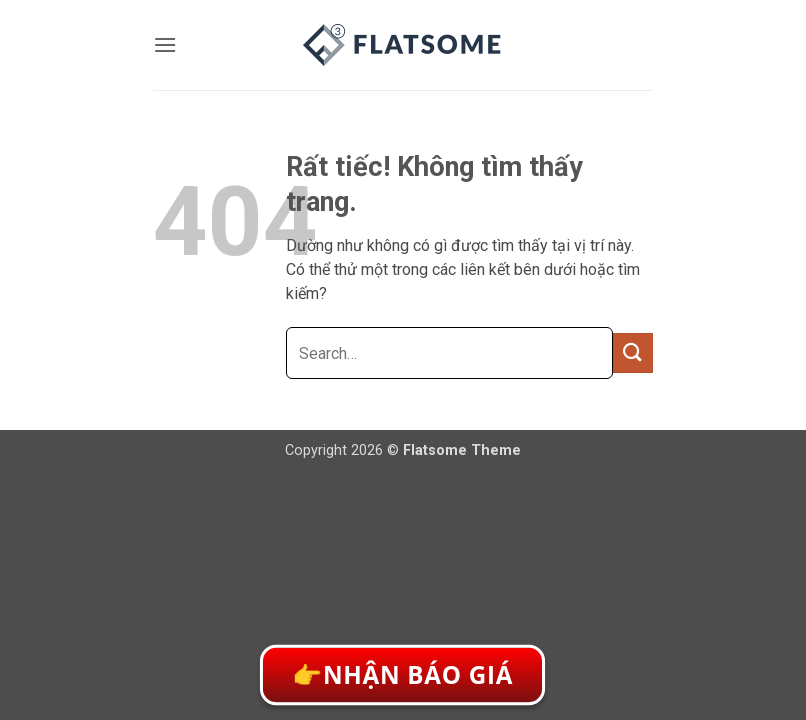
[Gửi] (633, 352)
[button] (165, 44)
